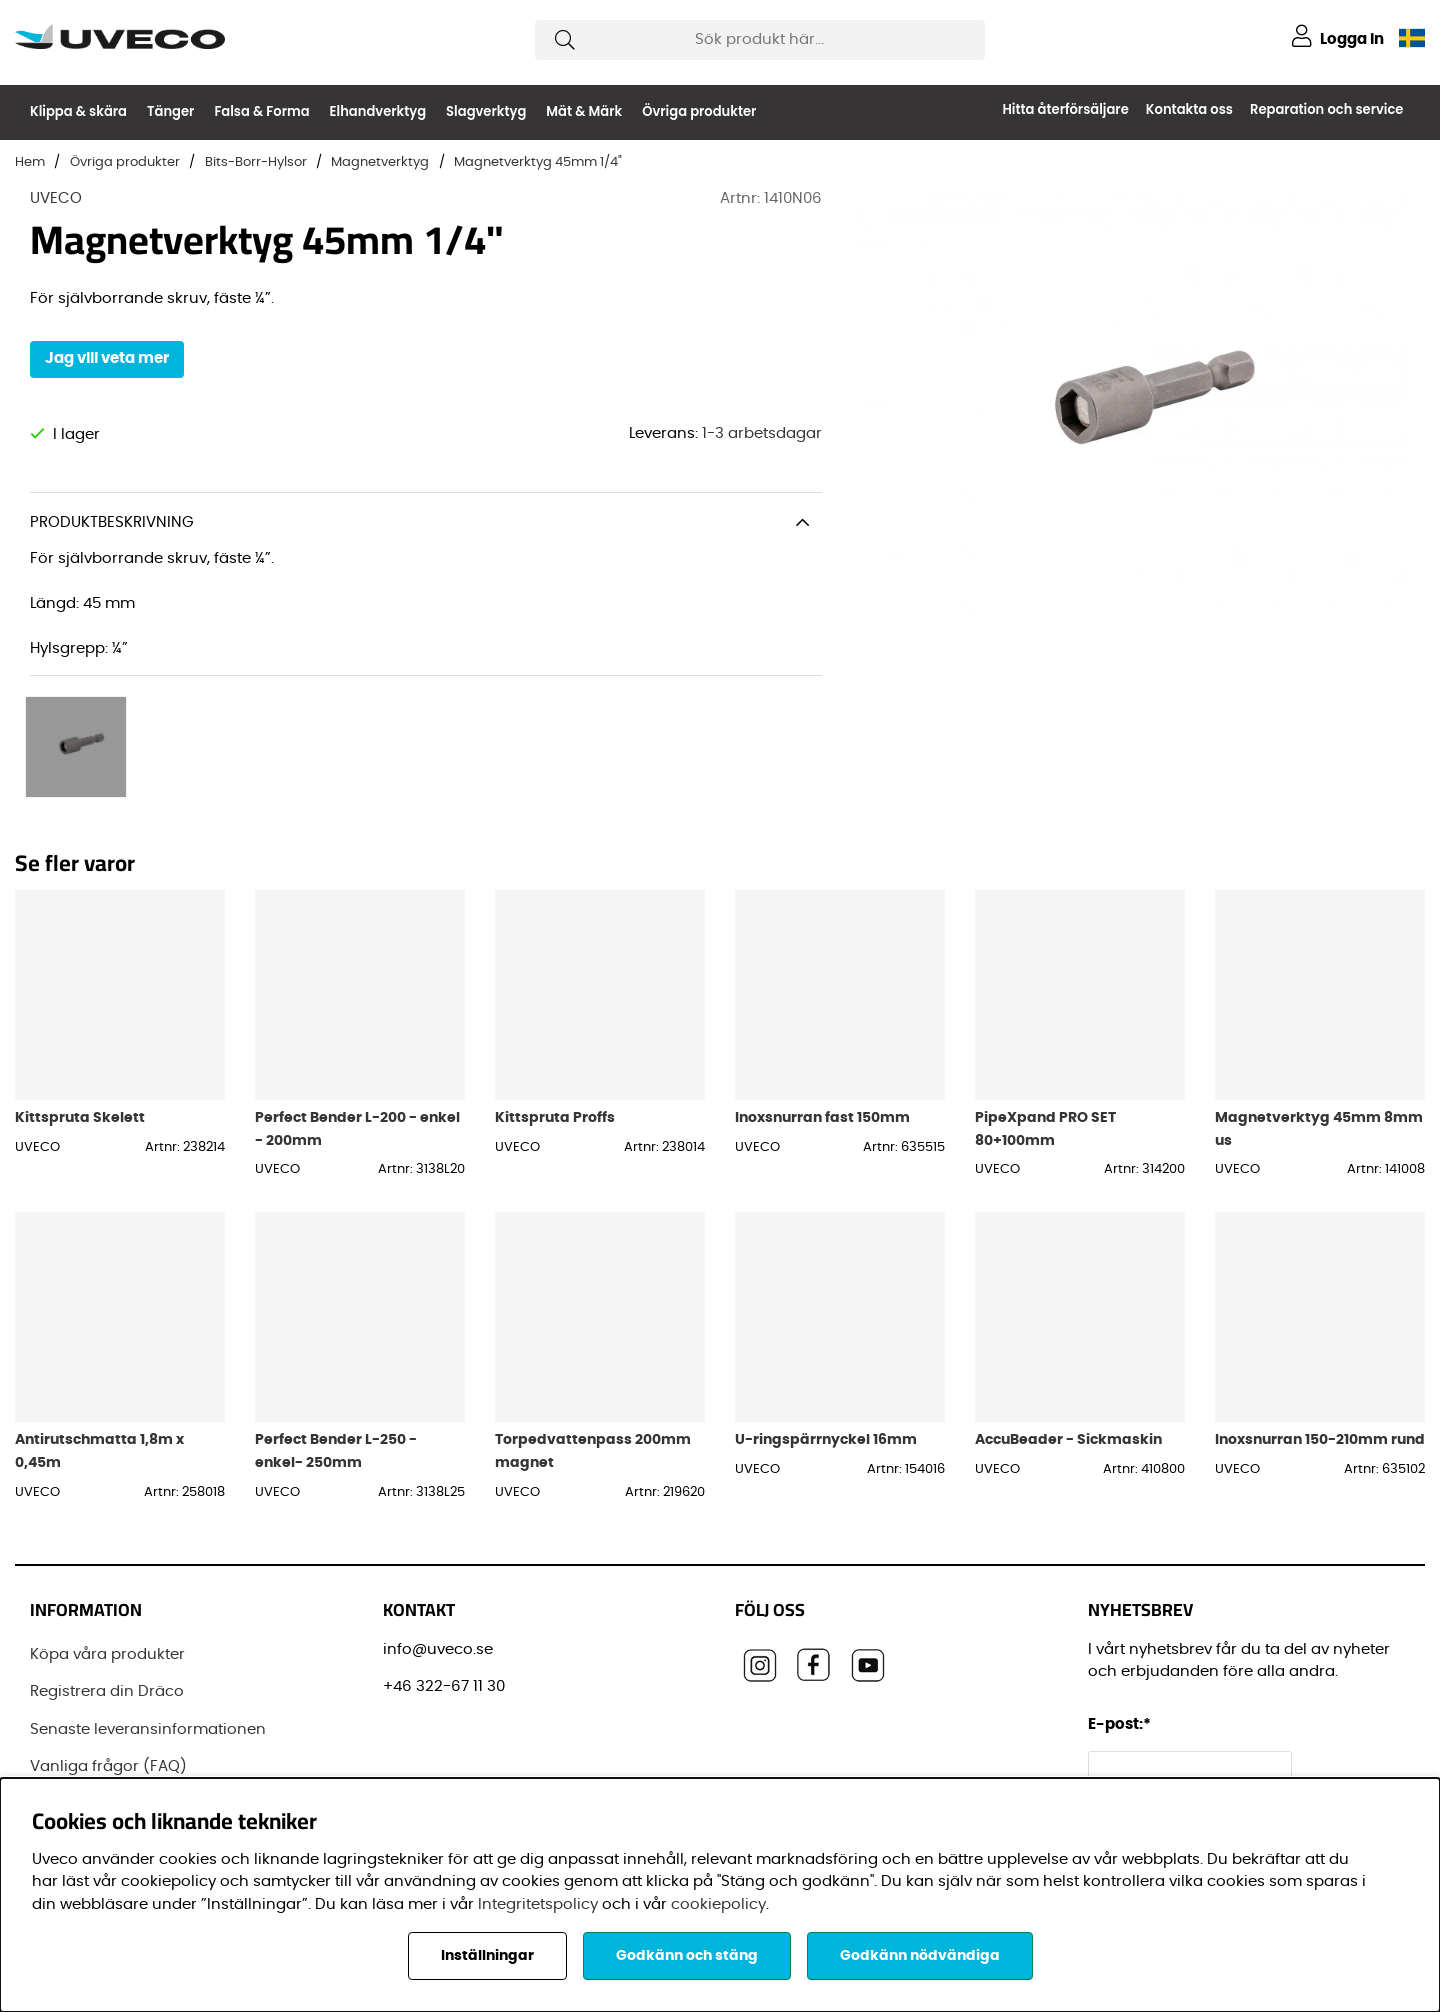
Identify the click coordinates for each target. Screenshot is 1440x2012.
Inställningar (487, 1956)
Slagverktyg (486, 111)
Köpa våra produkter (107, 1611)
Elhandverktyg (378, 111)
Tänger (170, 111)
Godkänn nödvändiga (920, 1956)
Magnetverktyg (380, 162)
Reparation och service (1326, 109)
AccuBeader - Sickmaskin (1068, 1397)
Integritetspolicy (538, 1904)
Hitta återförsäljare (1065, 109)
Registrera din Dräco (107, 1648)
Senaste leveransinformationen (148, 1686)
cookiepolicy (718, 1904)
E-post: (1122, 1681)
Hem (30, 162)
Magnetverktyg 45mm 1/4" (538, 162)
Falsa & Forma (261, 111)
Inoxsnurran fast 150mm (822, 1074)
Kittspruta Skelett (80, 1074)
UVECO (56, 198)
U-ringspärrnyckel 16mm (826, 1397)
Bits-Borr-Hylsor (256, 162)
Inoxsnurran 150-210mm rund (1320, 1397)
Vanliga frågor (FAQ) (108, 1723)
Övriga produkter (699, 111)
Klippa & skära (78, 111)
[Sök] (760, 40)
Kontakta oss (1189, 109)
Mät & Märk (584, 111)
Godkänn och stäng (687, 1956)
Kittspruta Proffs (555, 1074)
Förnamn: (1129, 1771)
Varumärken (77, 1761)
